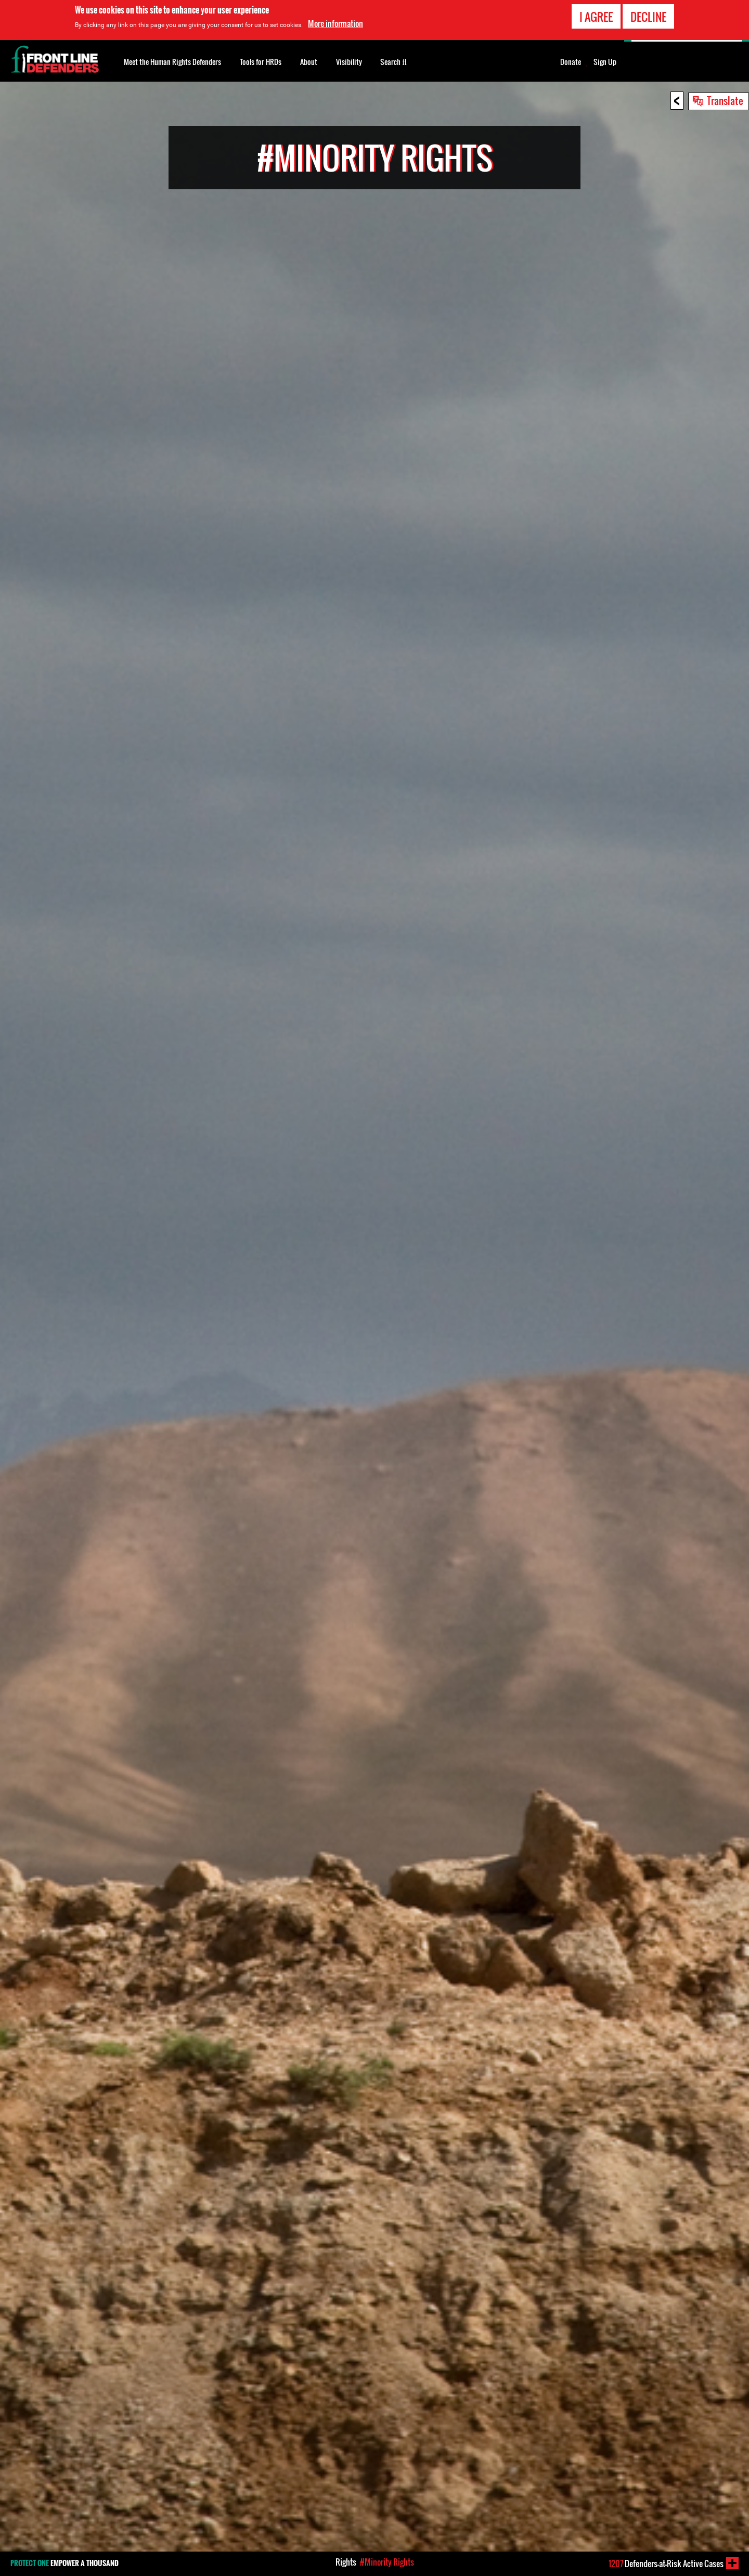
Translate (725, 100)
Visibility (349, 61)
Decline (648, 16)
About (308, 61)
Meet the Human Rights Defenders (172, 61)
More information (335, 23)
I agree (596, 16)
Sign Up (604, 62)
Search (393, 61)
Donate (570, 62)
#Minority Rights (387, 2562)
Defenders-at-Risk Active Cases (666, 2563)
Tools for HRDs (260, 61)
